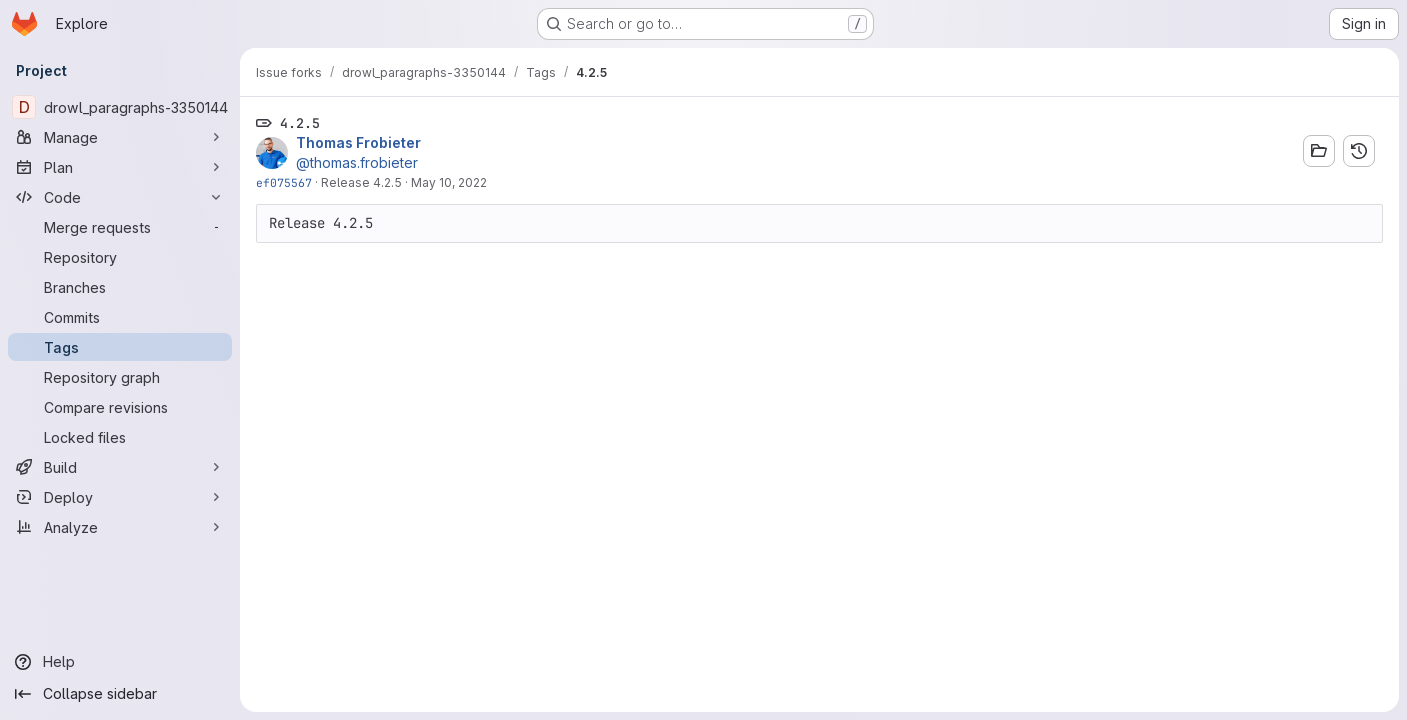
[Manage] (120, 137)
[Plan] (120, 167)
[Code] (120, 197)
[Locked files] (120, 437)
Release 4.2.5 (361, 182)
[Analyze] (120, 527)
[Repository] (120, 257)
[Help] (120, 662)
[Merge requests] (120, 227)
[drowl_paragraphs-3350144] (120, 107)
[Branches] (120, 287)
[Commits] (120, 317)
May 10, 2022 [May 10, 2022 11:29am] (449, 182)
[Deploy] (120, 497)
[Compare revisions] (120, 407)
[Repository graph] (120, 377)
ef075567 (284, 182)
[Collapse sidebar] (120, 694)
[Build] (120, 467)
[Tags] (120, 347)
